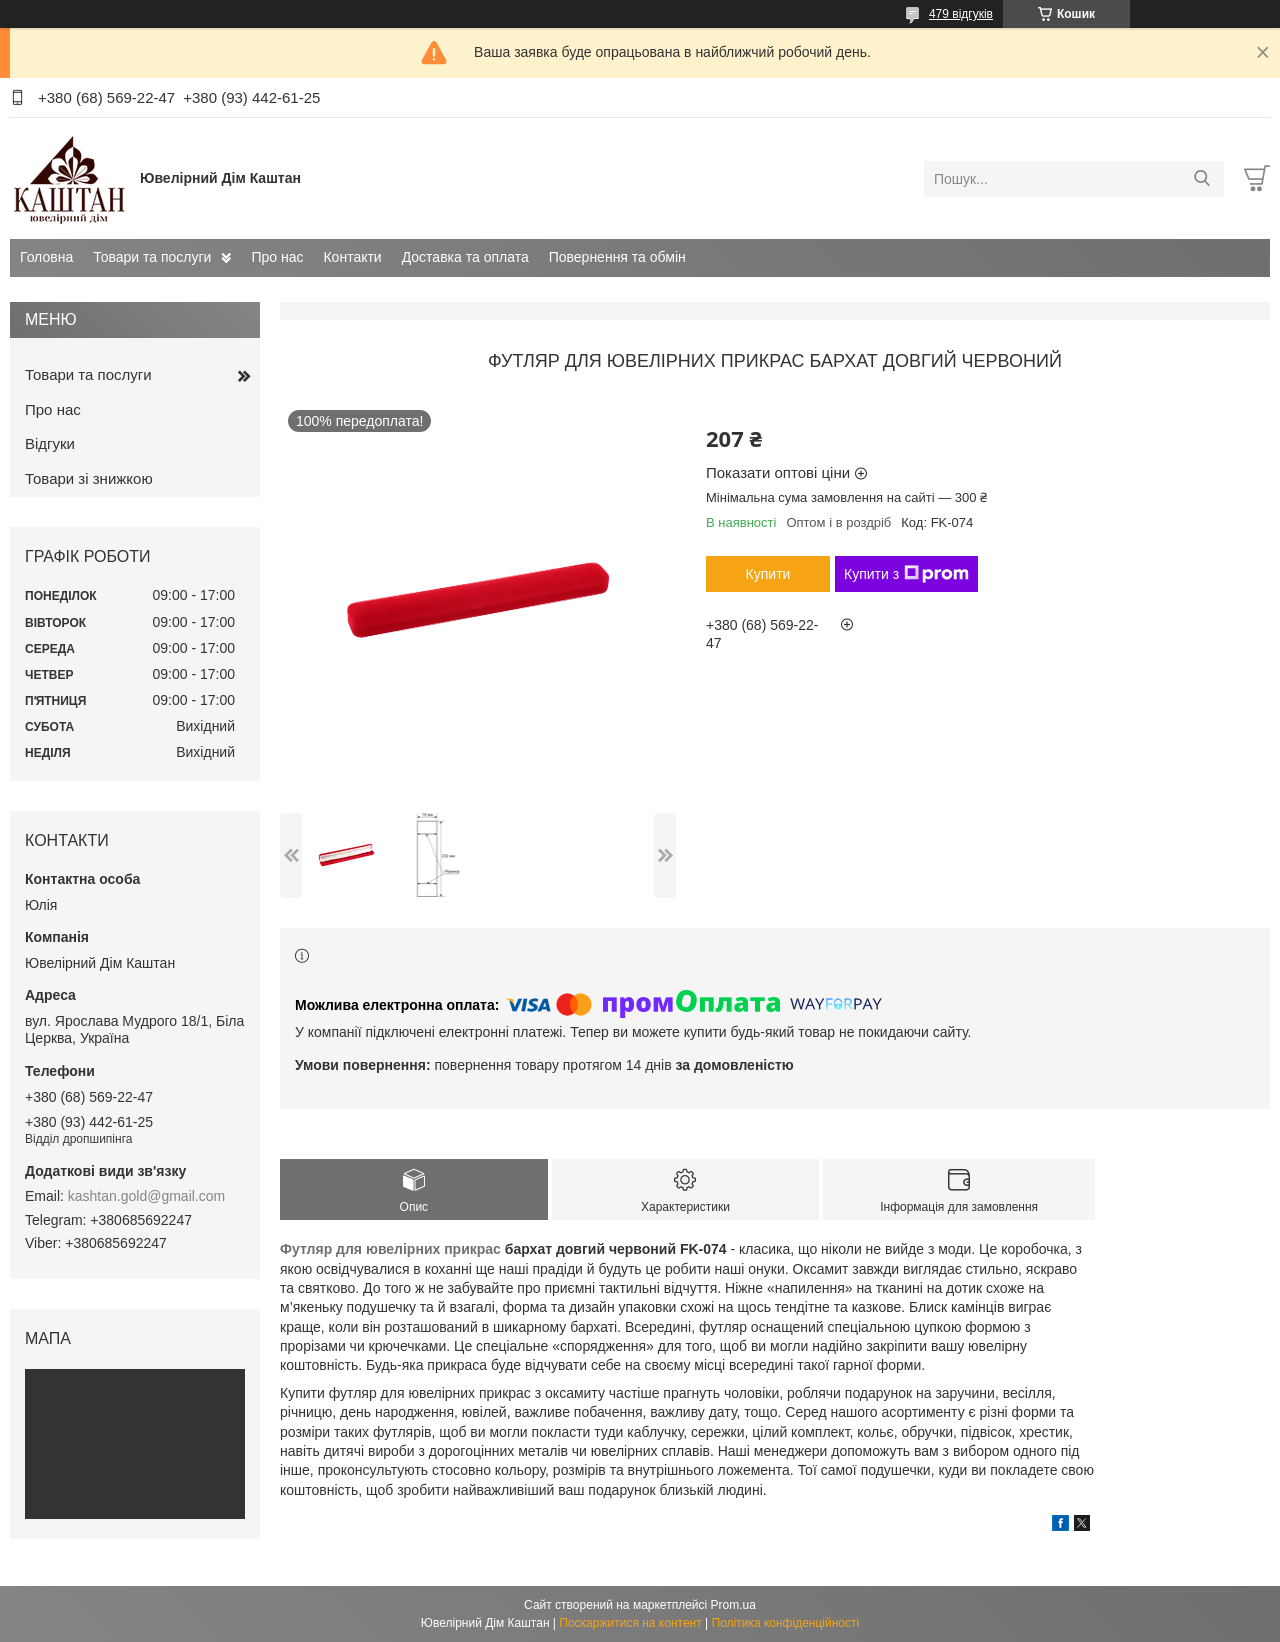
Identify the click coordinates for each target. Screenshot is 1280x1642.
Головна (46, 257)
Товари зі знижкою (89, 478)
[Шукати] (1201, 179)
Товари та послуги (152, 257)
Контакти (352, 257)
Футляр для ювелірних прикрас (390, 1249)
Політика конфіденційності (786, 1623)
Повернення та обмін (617, 257)
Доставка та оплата (465, 257)
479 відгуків (961, 14)
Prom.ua (733, 1605)
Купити (768, 574)
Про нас (277, 257)
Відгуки (50, 443)
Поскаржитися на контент (630, 1623)
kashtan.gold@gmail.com (146, 1196)
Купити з (906, 574)
